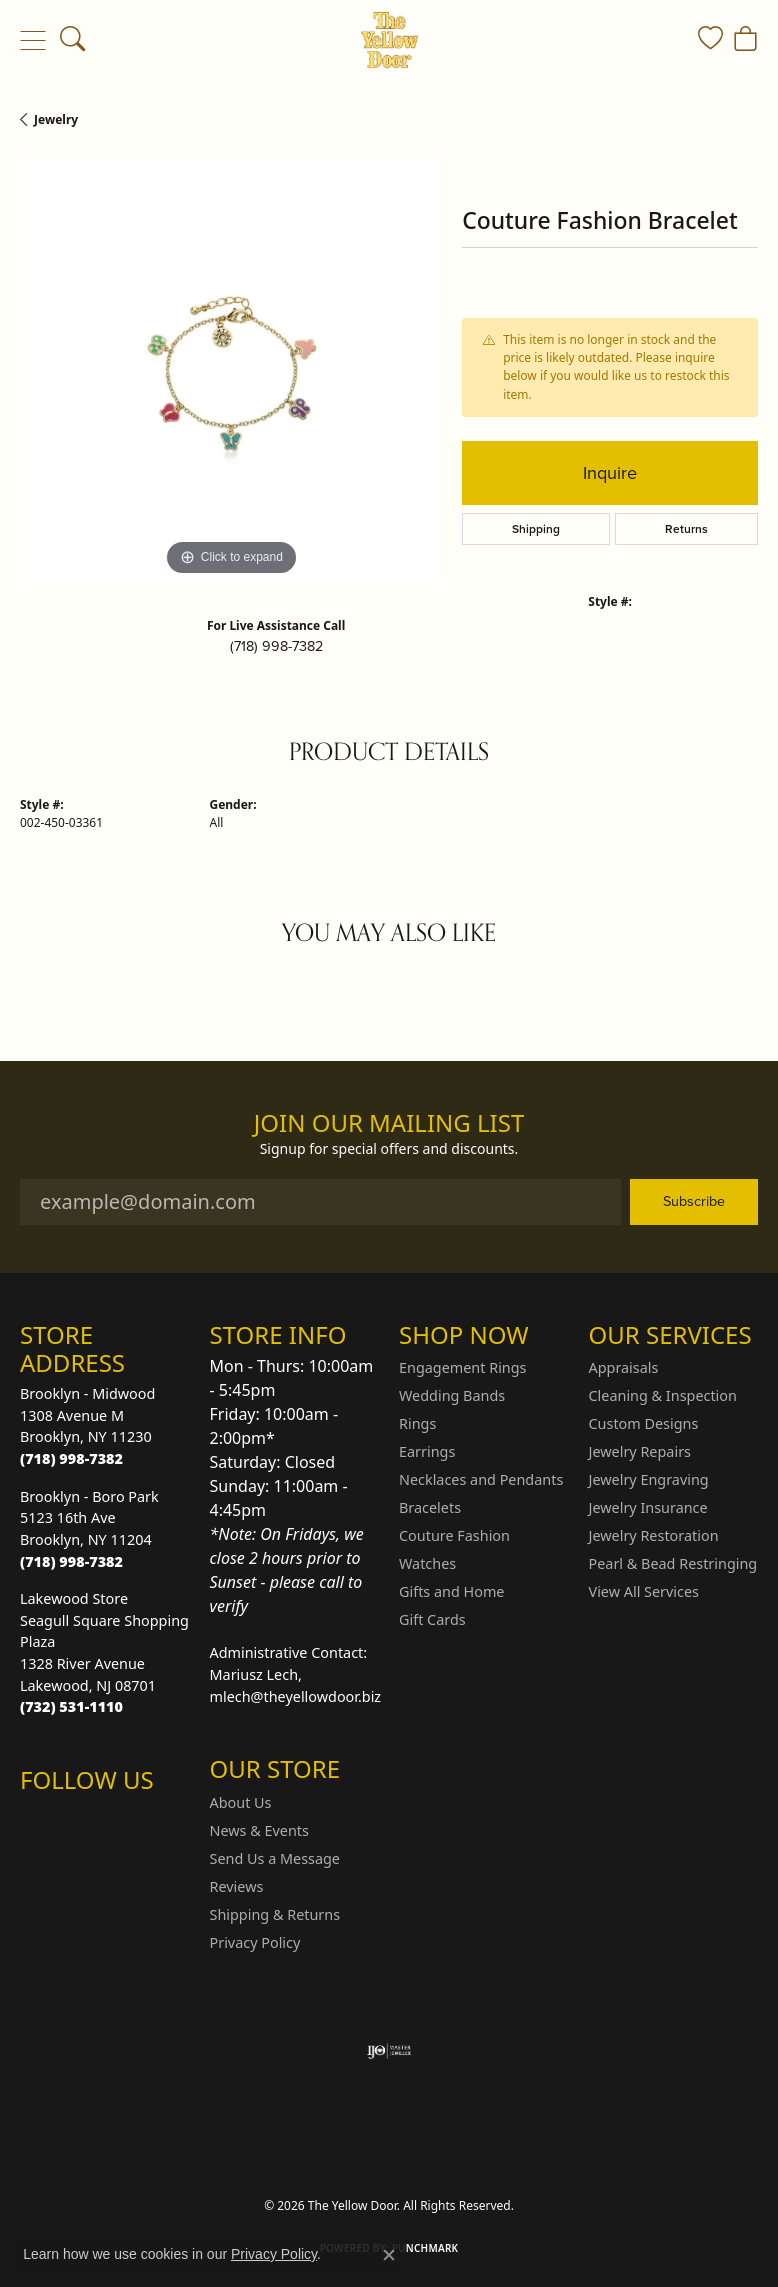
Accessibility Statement (557, 2151)
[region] (231, 370)
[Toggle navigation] (32, 40)
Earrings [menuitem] (427, 1451)
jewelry (56, 119)
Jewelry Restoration (654, 1535)
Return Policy (190, 2151)
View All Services (644, 1591)
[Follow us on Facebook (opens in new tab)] (88, 1820)
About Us (241, 1802)
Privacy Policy (255, 1942)
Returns (686, 529)
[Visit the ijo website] (389, 2051)
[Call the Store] (71, 1458)
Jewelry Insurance (648, 1507)
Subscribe (694, 1201)
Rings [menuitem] (417, 1423)
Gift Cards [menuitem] (432, 1619)
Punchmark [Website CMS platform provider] (425, 2248)
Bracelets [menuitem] (430, 1507)
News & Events (259, 1830)
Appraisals (624, 1367)
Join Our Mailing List (389, 1123)
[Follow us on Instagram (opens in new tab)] (40, 1820)
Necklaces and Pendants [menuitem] (481, 1479)
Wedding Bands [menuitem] (452, 1395)
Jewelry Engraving (649, 1479)
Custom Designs (644, 1423)
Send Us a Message (275, 1858)
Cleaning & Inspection (663, 1395)
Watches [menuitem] (427, 1563)
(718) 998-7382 (276, 646)
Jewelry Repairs (640, 1451)
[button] (72, 40)
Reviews (237, 1886)
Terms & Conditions (410, 2151)
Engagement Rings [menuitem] (463, 1367)
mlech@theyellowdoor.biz (296, 1696)
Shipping (536, 529)
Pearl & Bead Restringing (673, 1563)
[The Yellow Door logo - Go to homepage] (389, 40)
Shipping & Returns (275, 1914)
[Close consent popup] (389, 2255)
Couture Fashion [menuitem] (454, 1535)
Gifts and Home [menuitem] (451, 1591)
